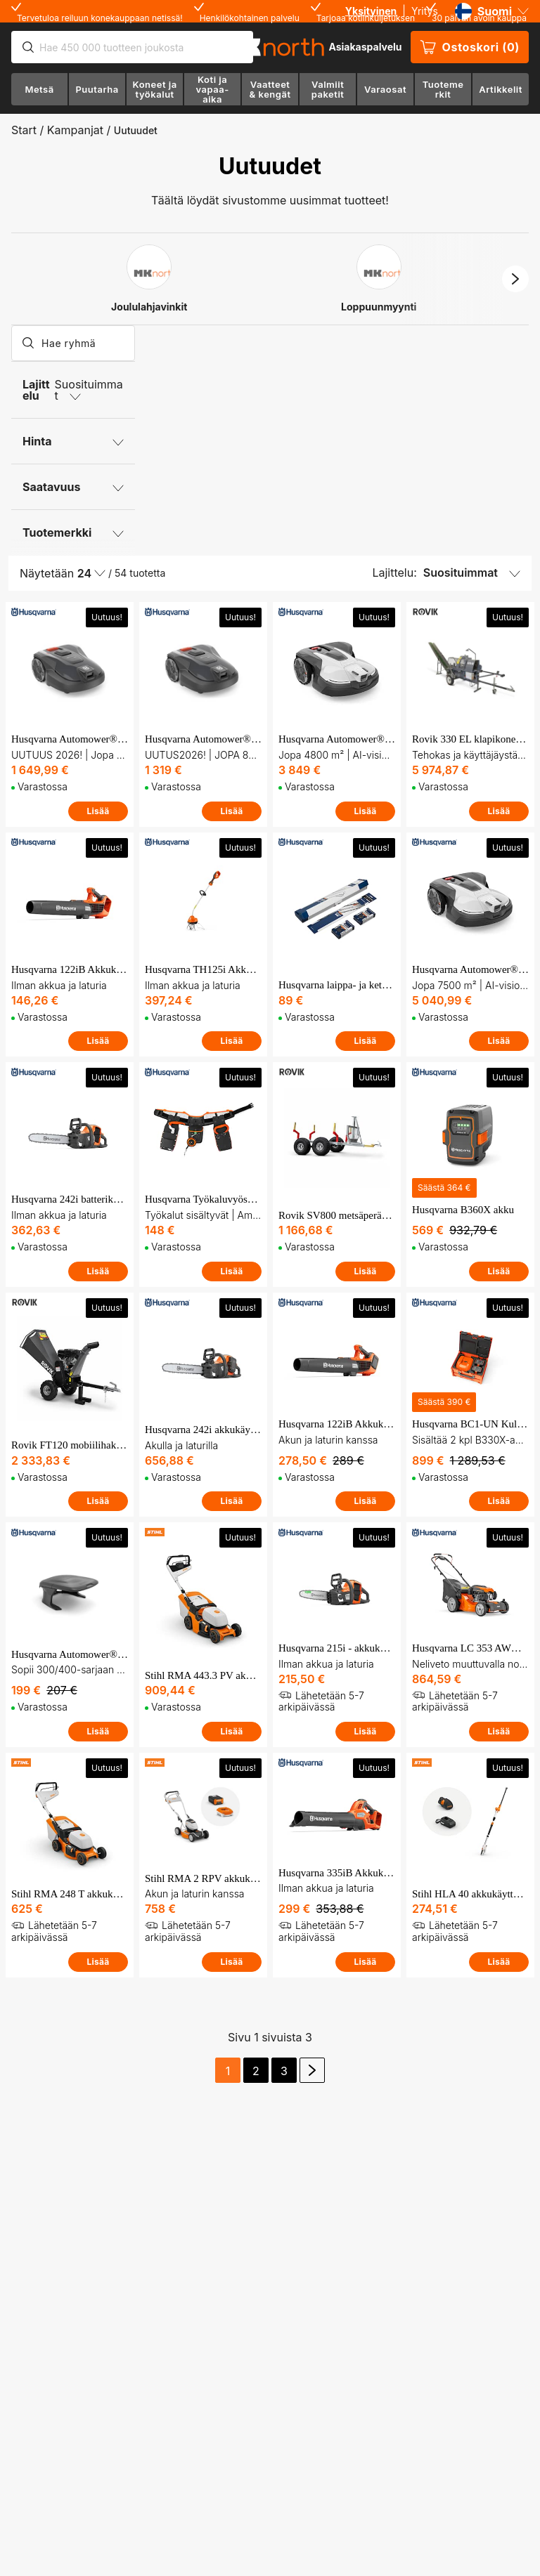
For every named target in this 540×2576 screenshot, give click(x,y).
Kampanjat (75, 130)
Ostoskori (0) (470, 47)
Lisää (98, 811)
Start (24, 130)
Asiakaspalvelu (364, 47)
